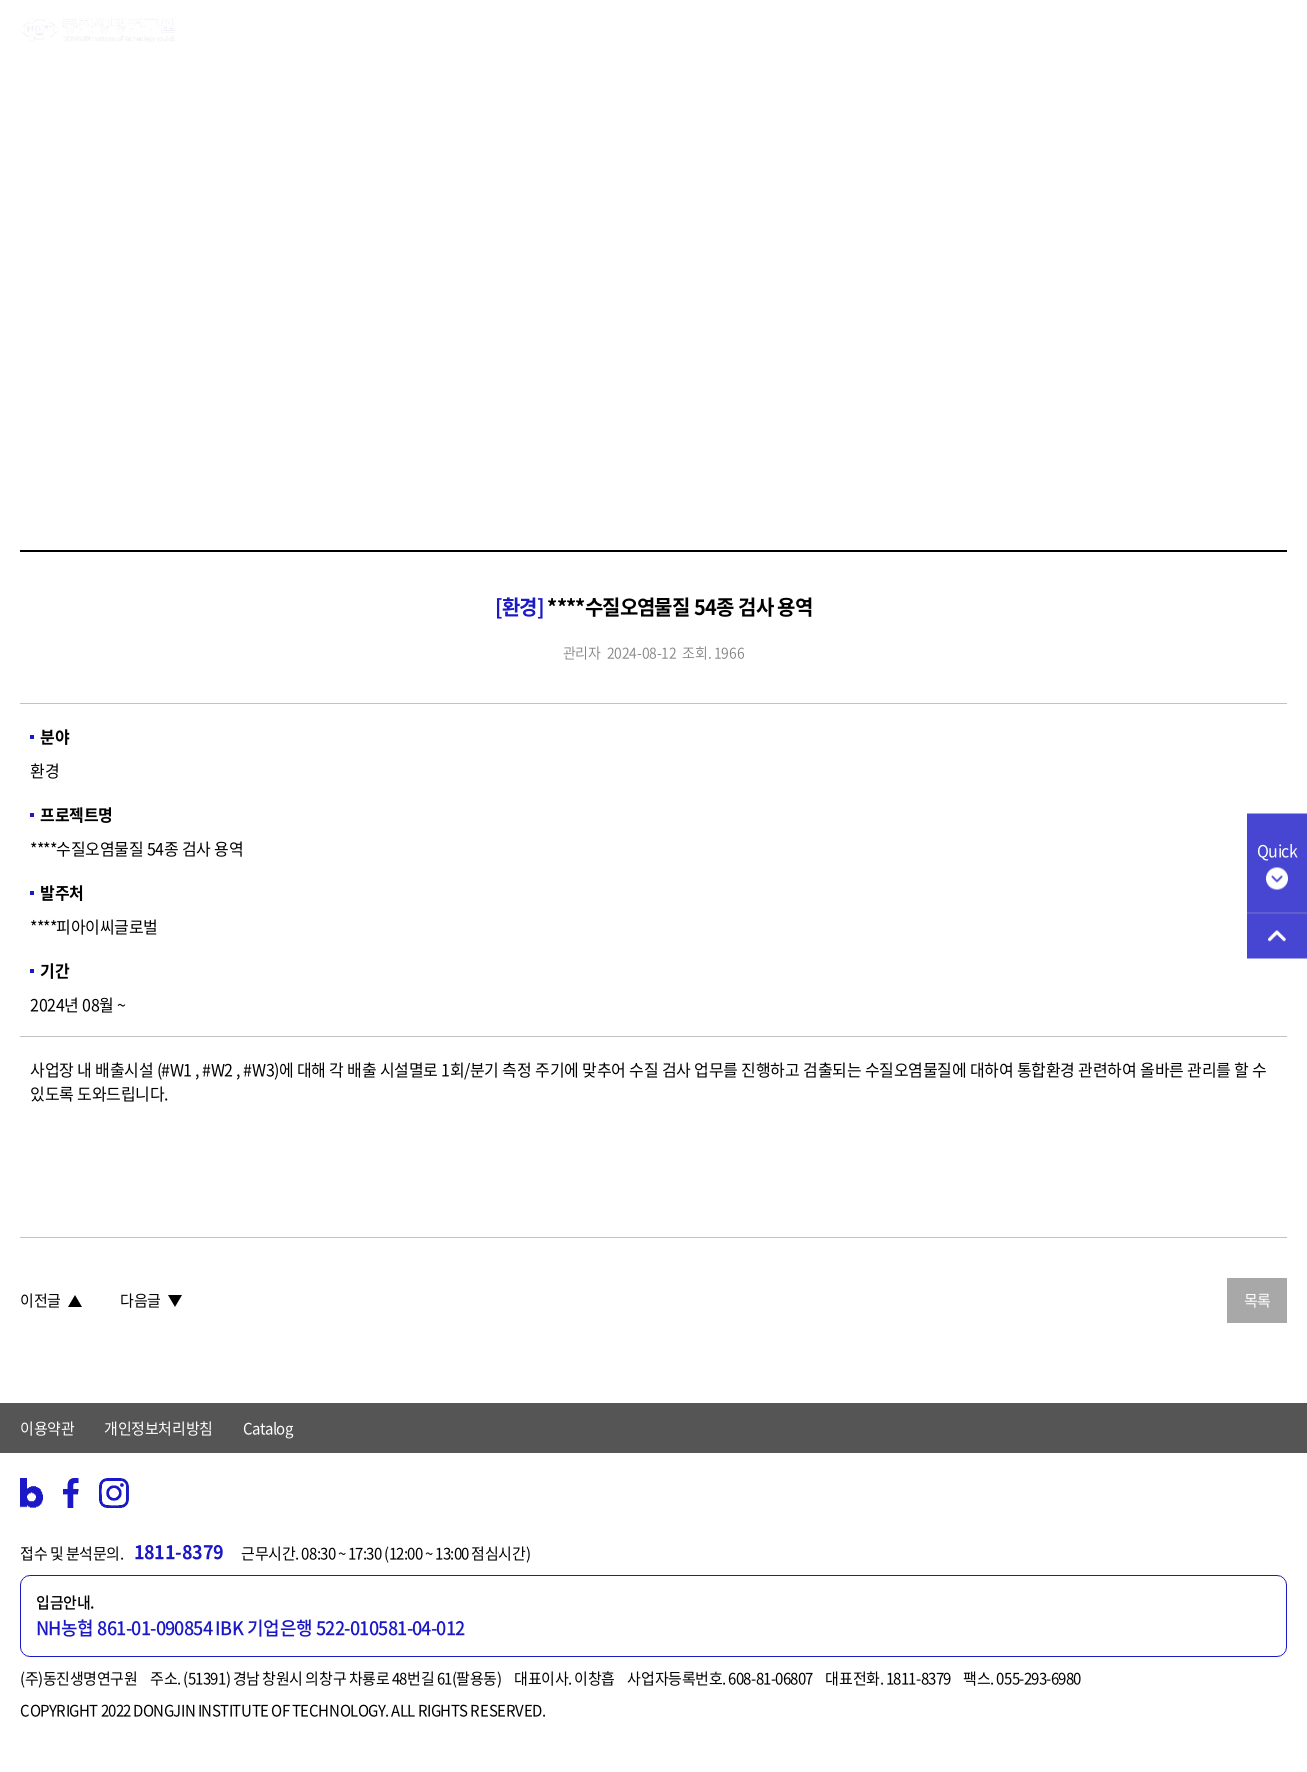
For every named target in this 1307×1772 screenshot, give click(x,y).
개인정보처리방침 (158, 1428)
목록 (1257, 1300)
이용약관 (47, 1428)
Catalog (268, 1428)
